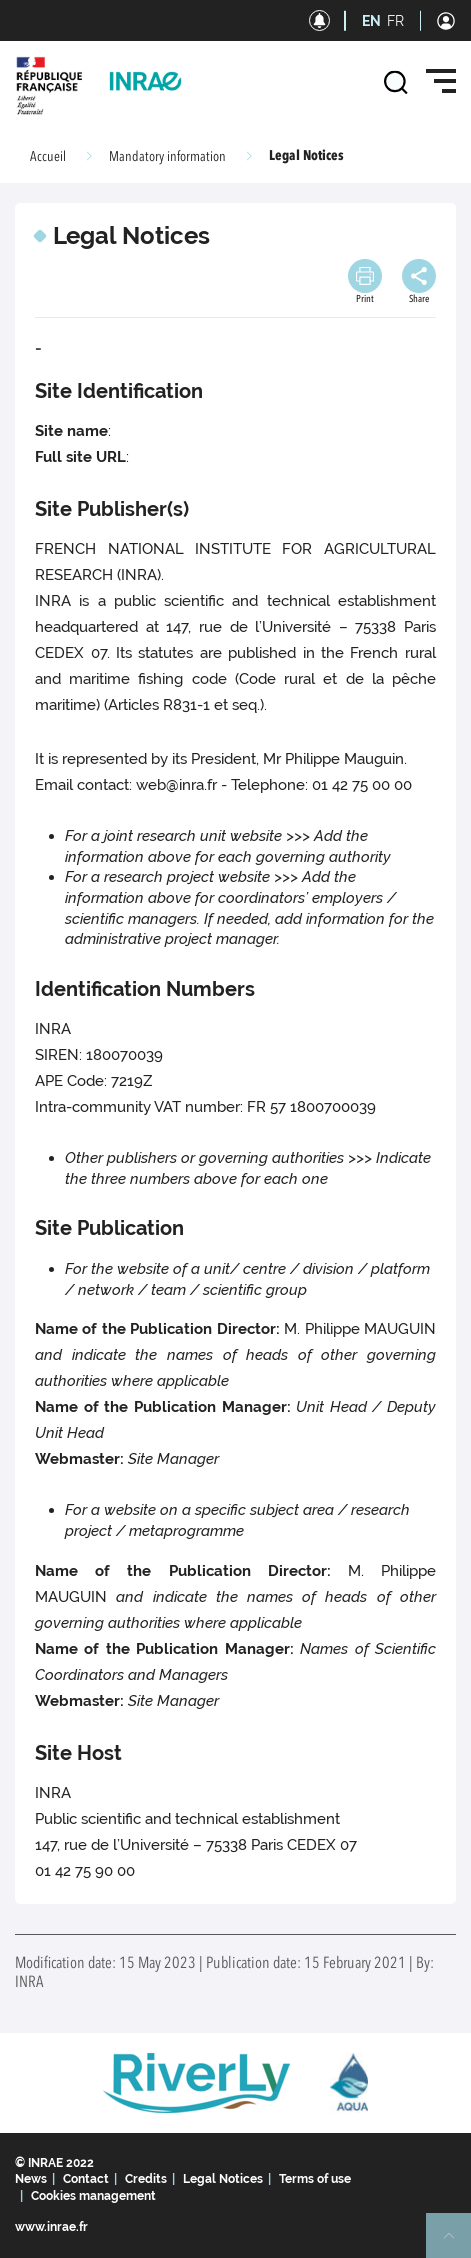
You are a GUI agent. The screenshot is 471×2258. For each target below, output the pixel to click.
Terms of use (315, 2179)
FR (395, 21)
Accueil (48, 157)
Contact (86, 2179)
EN (371, 21)
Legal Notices (223, 2179)
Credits (146, 2179)
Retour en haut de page (457, 2244)
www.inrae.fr (51, 2227)
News (31, 2179)
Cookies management (93, 2196)
